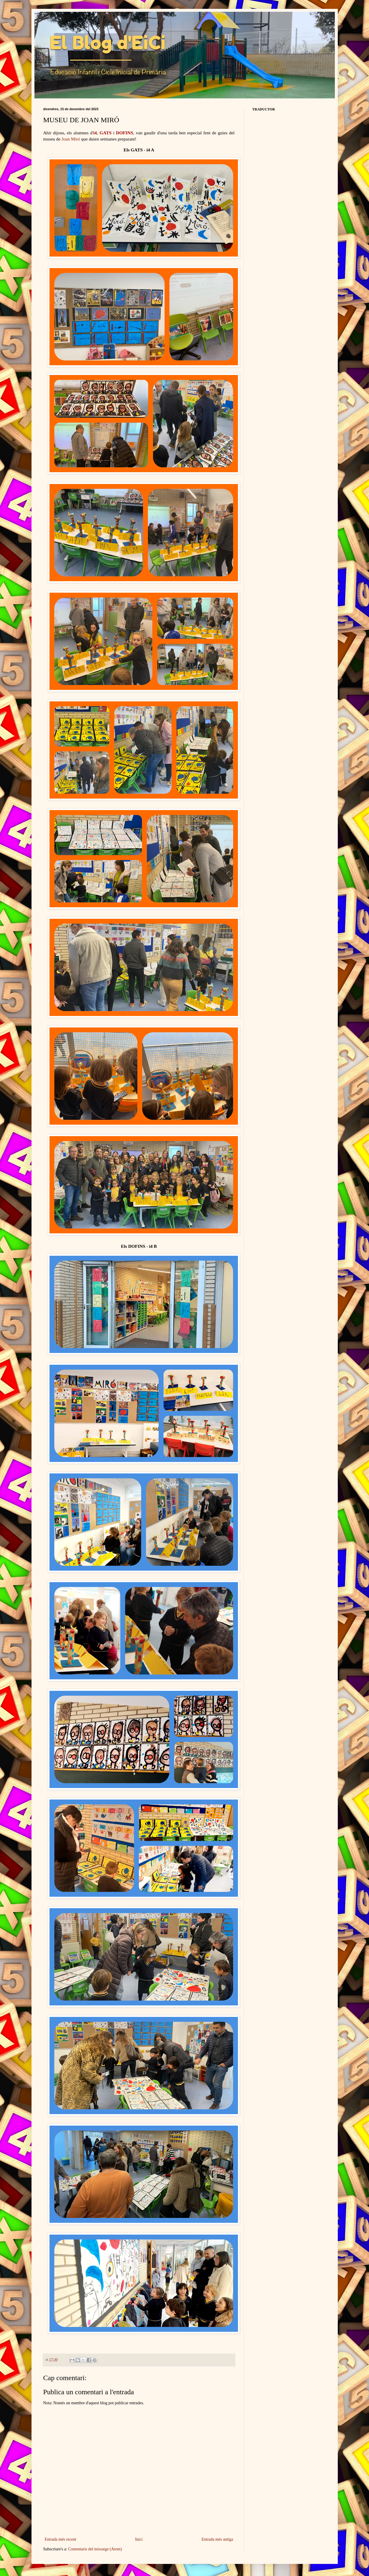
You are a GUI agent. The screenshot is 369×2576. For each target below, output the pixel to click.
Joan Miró (71, 138)
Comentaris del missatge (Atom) (95, 2549)
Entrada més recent (60, 2539)
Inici (139, 2539)
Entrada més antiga (217, 2539)
